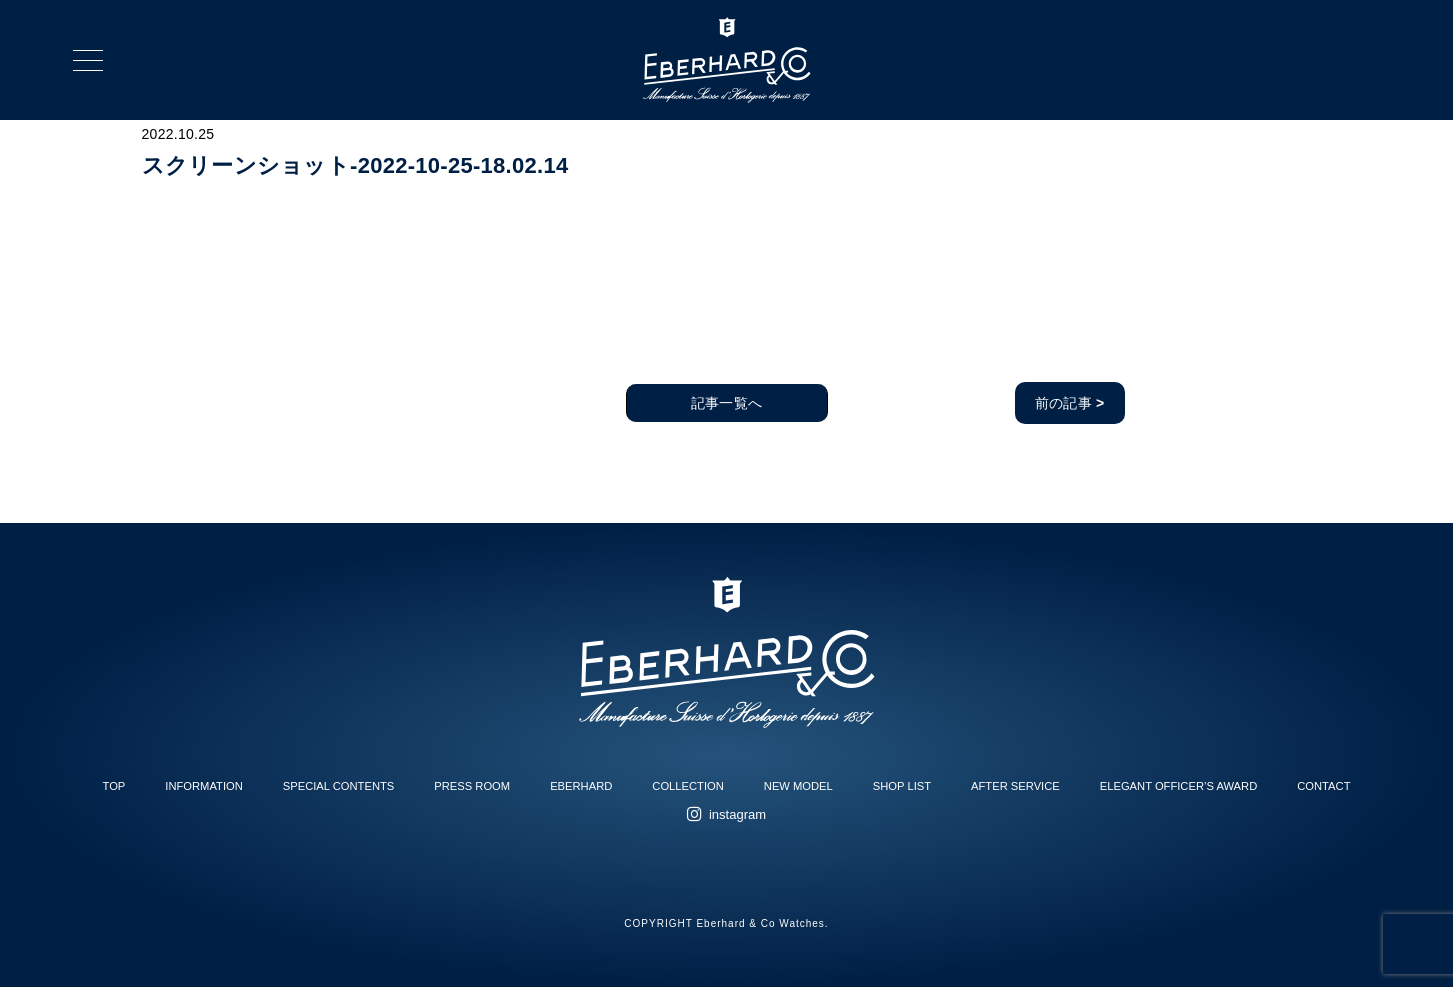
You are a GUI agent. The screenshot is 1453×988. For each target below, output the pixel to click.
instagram (737, 814)
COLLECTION (688, 786)
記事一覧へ (726, 403)
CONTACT (1323, 786)
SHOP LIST (902, 786)
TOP (114, 786)
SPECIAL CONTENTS (338, 786)
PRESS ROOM (472, 786)
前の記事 (1070, 403)
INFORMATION (203, 786)
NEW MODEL (798, 786)
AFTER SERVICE (1015, 786)
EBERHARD (581, 786)
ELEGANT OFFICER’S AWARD (1178, 786)
